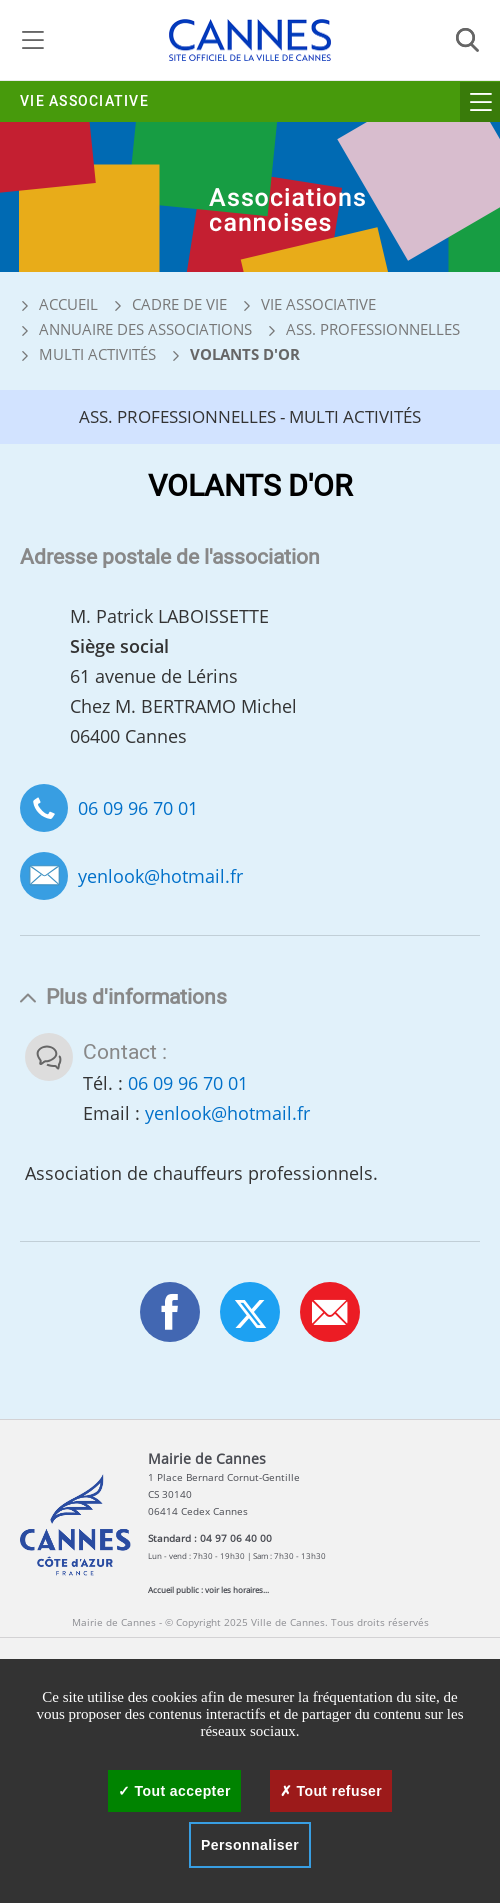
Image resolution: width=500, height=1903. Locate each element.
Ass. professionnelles (373, 329)
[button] (330, 1312)
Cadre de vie (179, 304)
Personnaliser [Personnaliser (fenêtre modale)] (250, 1845)
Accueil (59, 304)
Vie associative (84, 101)
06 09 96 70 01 (138, 808)
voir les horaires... (237, 1589)
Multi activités (97, 354)
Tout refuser (331, 1791)
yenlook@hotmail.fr (160, 876)
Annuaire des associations (145, 329)
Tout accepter (174, 1791)
